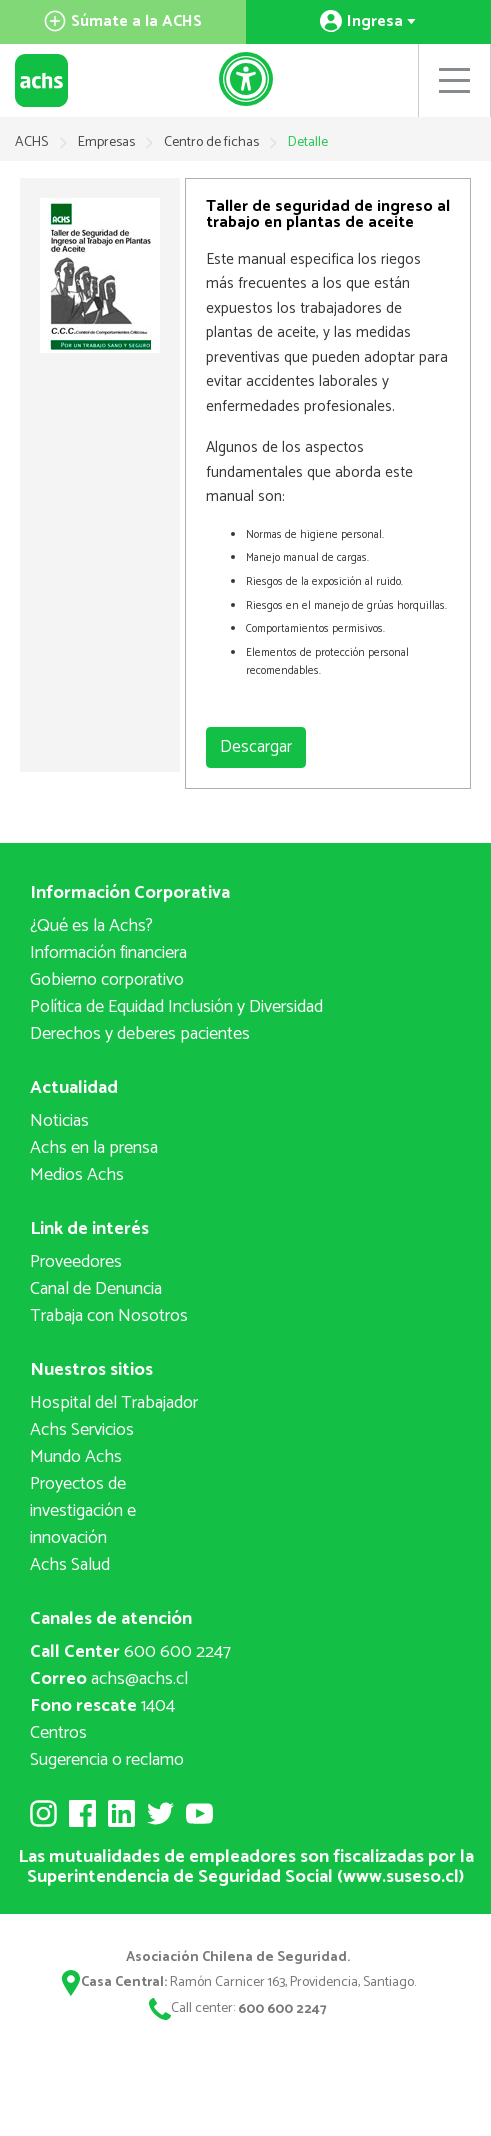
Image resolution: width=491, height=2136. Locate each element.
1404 (102, 1706)
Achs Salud (70, 1565)
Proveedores (76, 1262)
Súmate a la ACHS (123, 21)
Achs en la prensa (94, 1148)
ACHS (31, 142)
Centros (58, 1733)
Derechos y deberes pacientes (140, 1034)
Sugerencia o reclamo (107, 1760)
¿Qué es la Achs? (91, 926)
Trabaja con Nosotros (109, 1316)
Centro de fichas (213, 142)
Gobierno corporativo (107, 980)
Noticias (59, 1121)
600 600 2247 (130, 1652)
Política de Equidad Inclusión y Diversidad (176, 1007)
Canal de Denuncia (96, 1289)
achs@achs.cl (109, 1679)
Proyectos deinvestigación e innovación (83, 1511)
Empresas (108, 142)
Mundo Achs (76, 1457)
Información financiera (108, 953)
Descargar (256, 747)
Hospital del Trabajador (114, 1403)
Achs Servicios (82, 1430)
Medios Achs (77, 1175)
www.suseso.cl (401, 1877)
